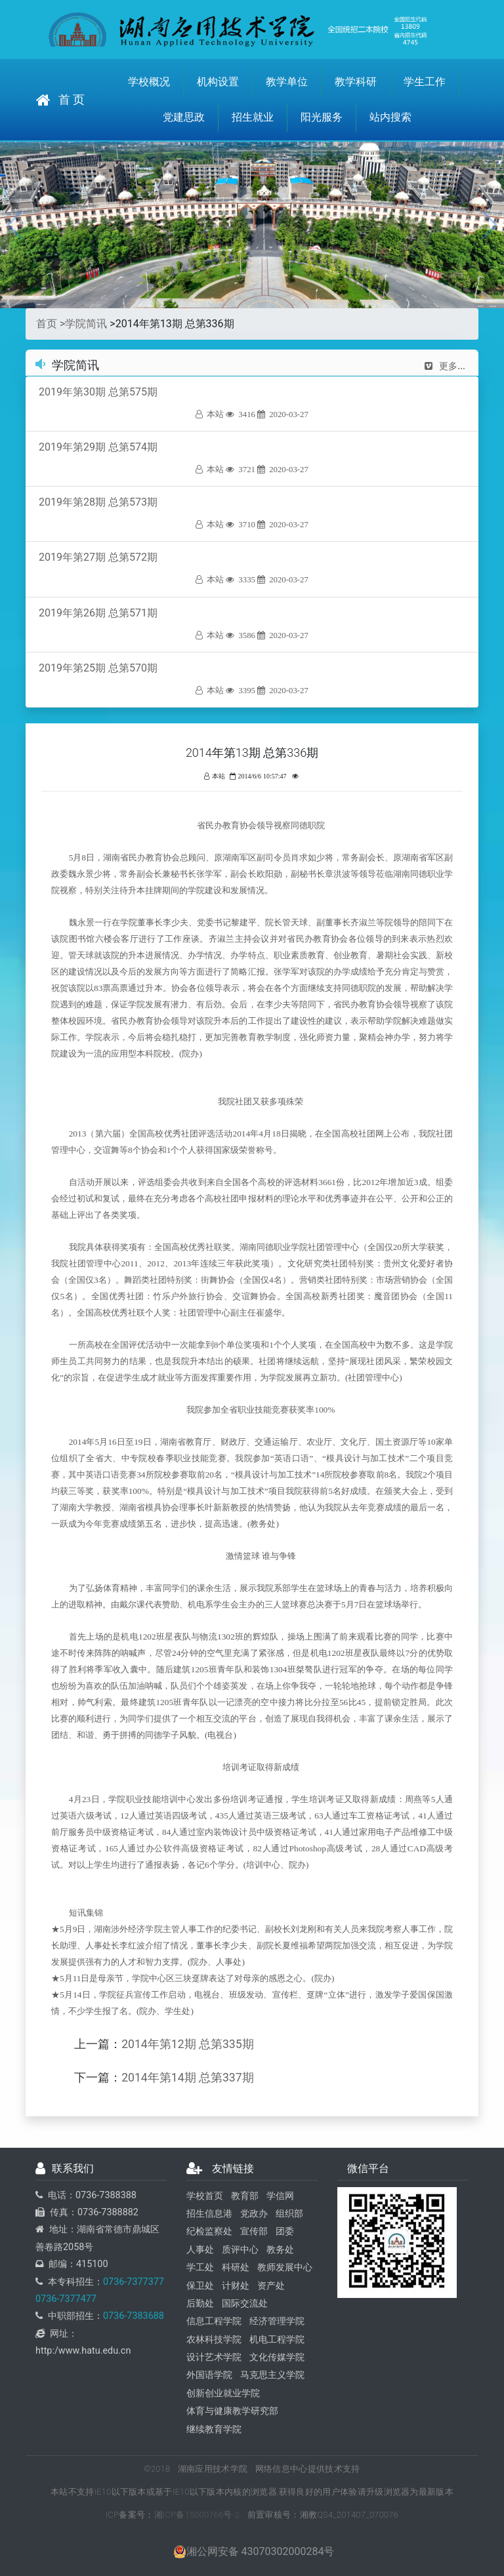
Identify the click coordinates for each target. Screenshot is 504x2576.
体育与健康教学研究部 (232, 2411)
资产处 (271, 2285)
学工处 (200, 2267)
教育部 (245, 2196)
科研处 (235, 2267)
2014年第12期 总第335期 (187, 2044)
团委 (285, 2231)
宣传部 (254, 2231)
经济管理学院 (276, 2321)
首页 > (50, 323)
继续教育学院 (214, 2429)
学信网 (280, 2196)
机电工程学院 (276, 2339)
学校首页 (204, 2196)
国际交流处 (245, 2303)
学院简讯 (86, 323)
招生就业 (253, 117)
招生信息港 (209, 2213)
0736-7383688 (133, 2316)
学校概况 (149, 81)
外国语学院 (209, 2375)
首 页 (60, 100)
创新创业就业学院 (223, 2393)
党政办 (254, 2213)
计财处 (235, 2285)
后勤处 (200, 2303)
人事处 (200, 2249)
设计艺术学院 (214, 2357)
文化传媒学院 (276, 2357)
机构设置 (218, 81)
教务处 (280, 2249)
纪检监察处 (209, 2231)
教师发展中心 (284, 2267)
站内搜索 (390, 117)
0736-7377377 (133, 2281)
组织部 (289, 2213)
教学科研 (356, 81)
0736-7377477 (65, 2298)
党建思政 (184, 117)
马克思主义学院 (272, 2375)
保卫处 (200, 2285)
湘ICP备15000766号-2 (197, 2515)
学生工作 (425, 81)
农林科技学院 (214, 2339)
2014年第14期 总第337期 (187, 2077)
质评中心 (240, 2249)
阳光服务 (322, 117)
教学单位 (287, 81)
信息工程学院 (214, 2321)
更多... (445, 366)
